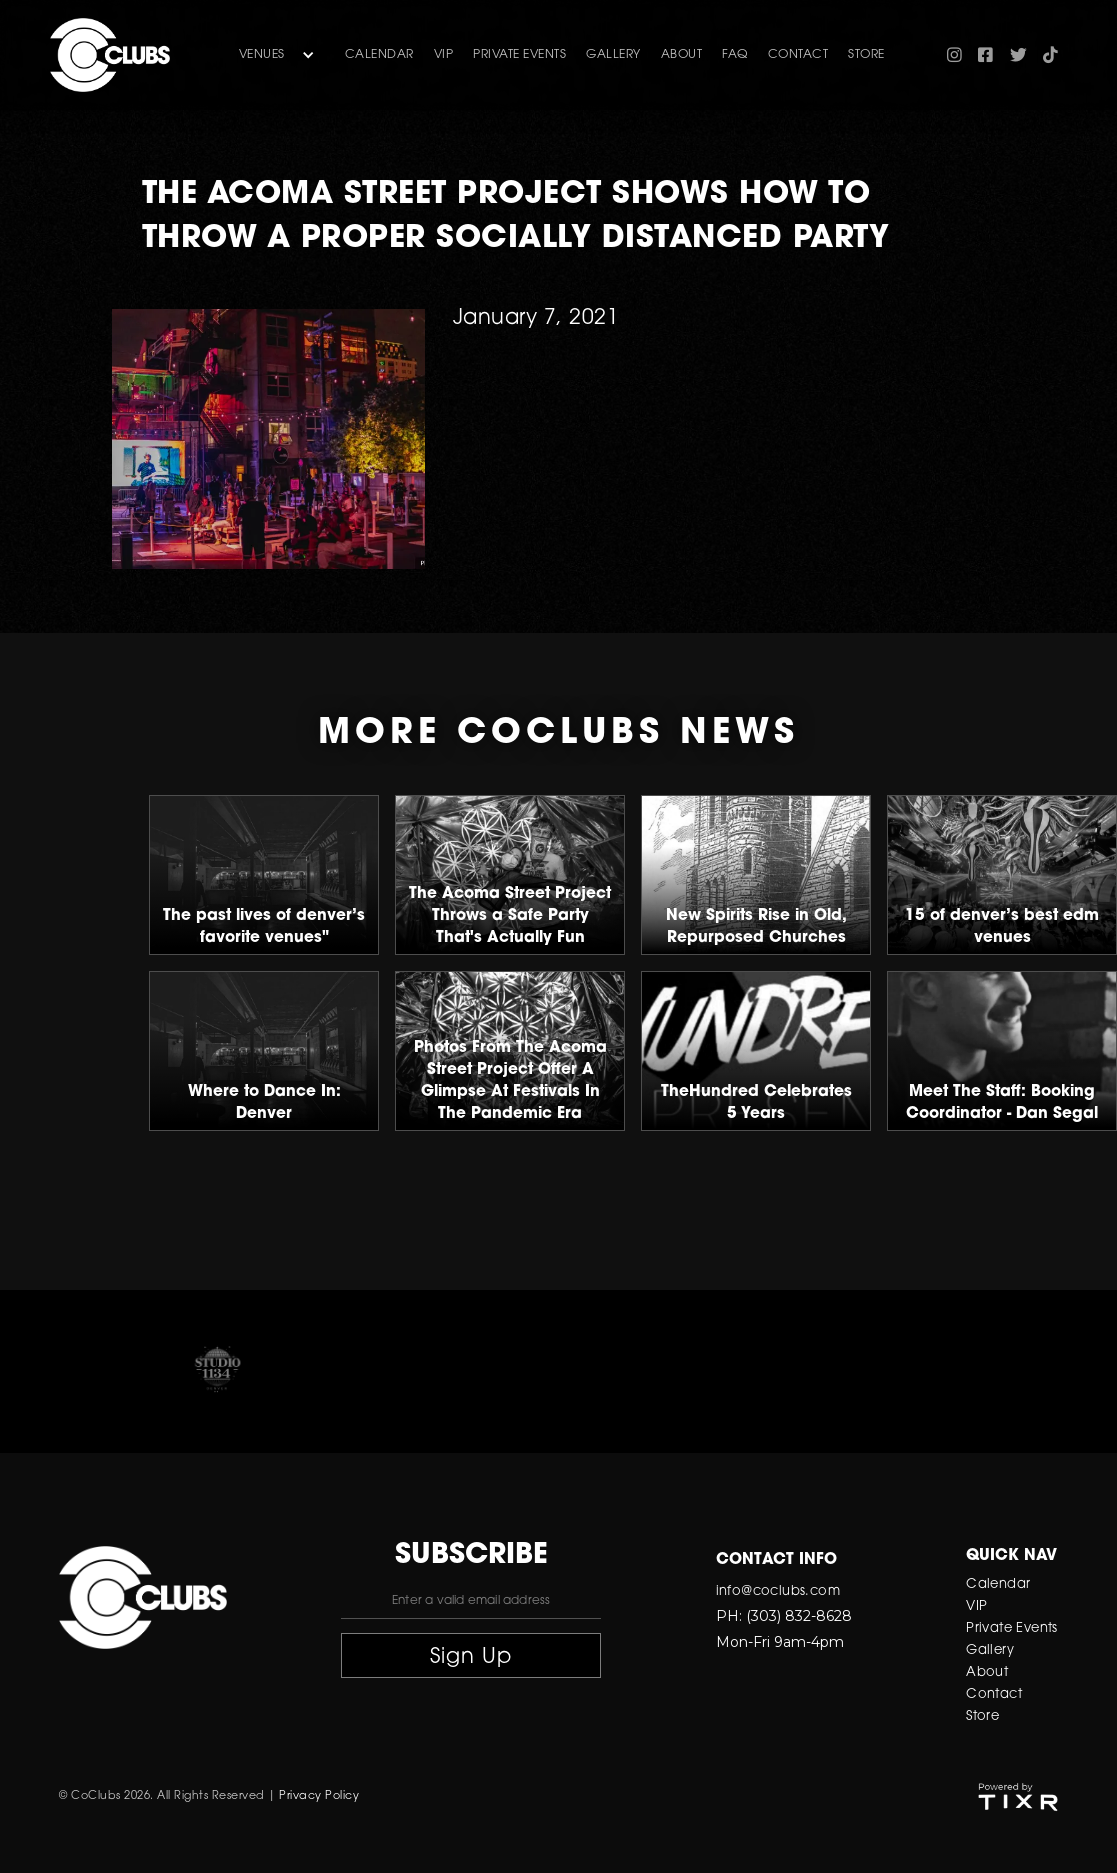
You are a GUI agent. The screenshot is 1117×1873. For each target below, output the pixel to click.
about (682, 55)
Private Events (519, 55)
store (866, 55)
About (987, 1672)
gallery (613, 55)
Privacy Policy (319, 1796)
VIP (444, 55)
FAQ (735, 55)
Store (982, 1716)
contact (798, 55)
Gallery (990, 1650)
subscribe (471, 1556)
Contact (994, 1694)
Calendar (379, 55)
